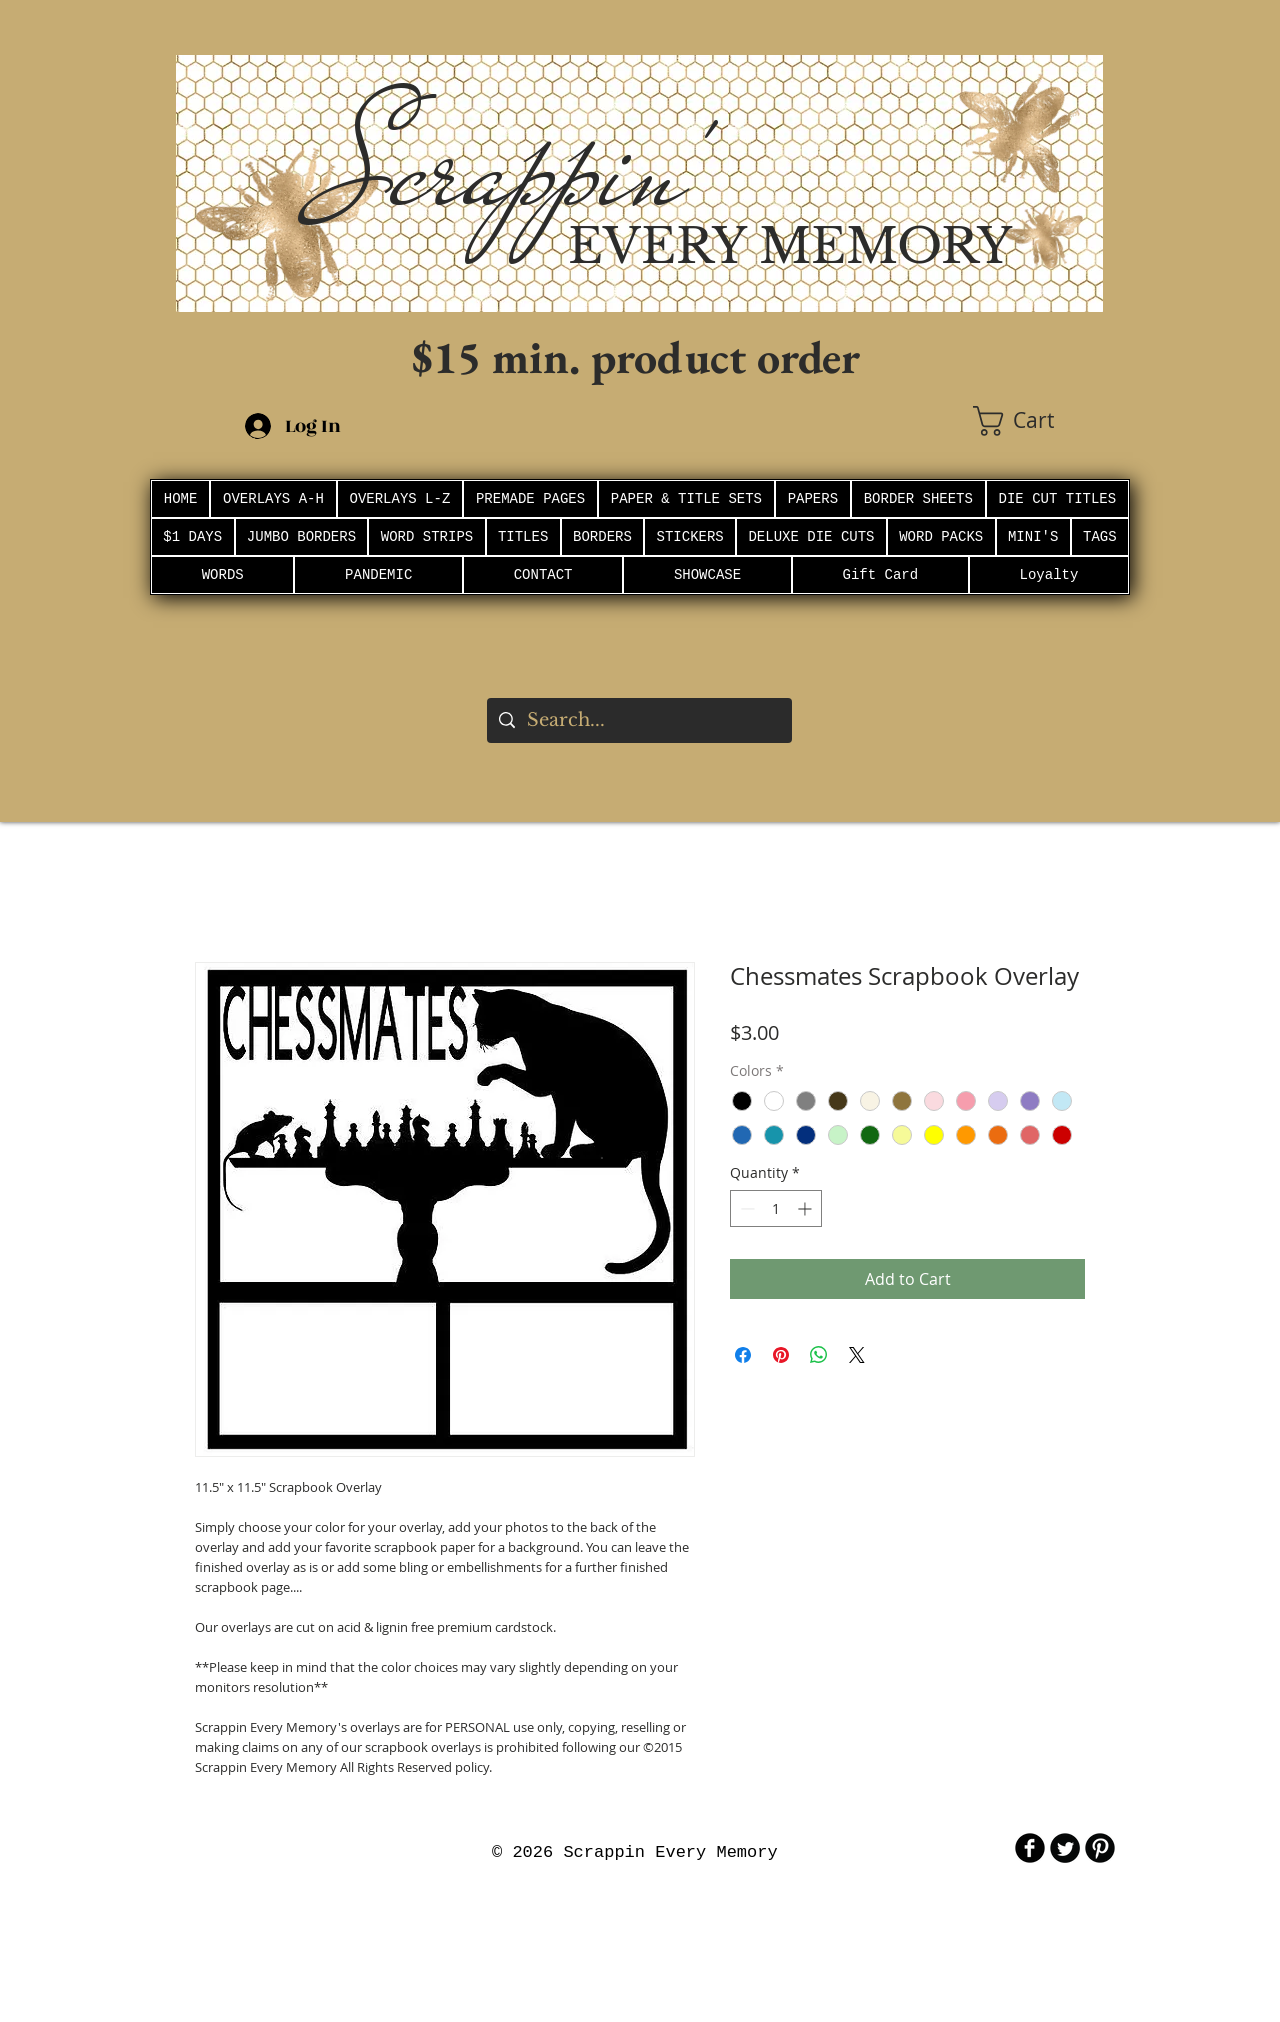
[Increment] (806, 1208)
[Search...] (638, 720)
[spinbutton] (776, 1208)
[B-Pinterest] (1100, 1848)
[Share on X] (857, 1355)
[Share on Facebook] (743, 1355)
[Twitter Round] (1065, 1848)
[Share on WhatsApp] (819, 1355)
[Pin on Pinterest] (781, 1355)
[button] (1038, 421)
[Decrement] (745, 1208)
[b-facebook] (1030, 1848)
